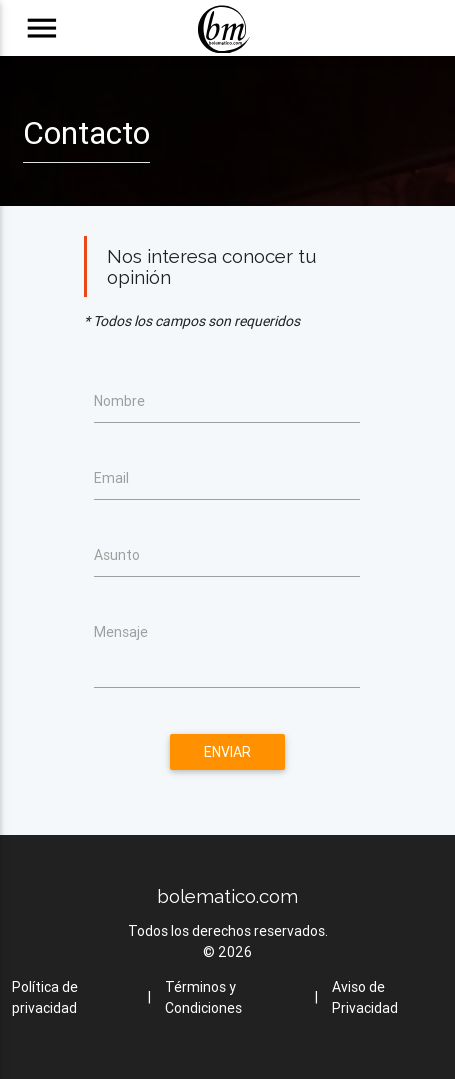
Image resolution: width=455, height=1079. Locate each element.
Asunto (117, 555)
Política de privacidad (45, 997)
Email (111, 478)
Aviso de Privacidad (365, 997)
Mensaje (121, 632)
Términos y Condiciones (203, 997)
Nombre (119, 401)
